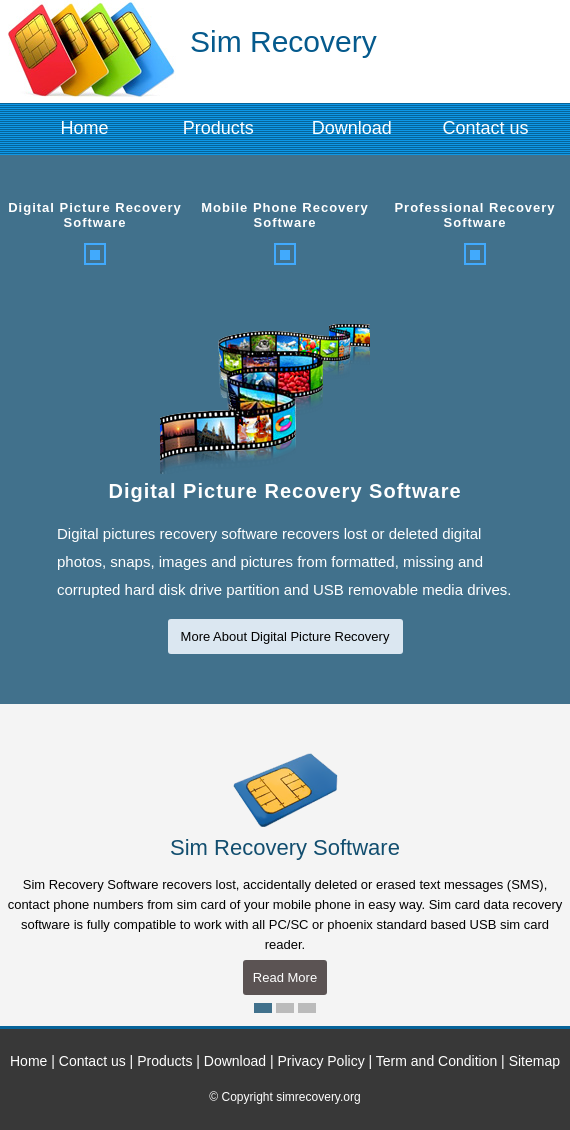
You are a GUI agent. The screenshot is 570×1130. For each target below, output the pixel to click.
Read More (285, 977)
